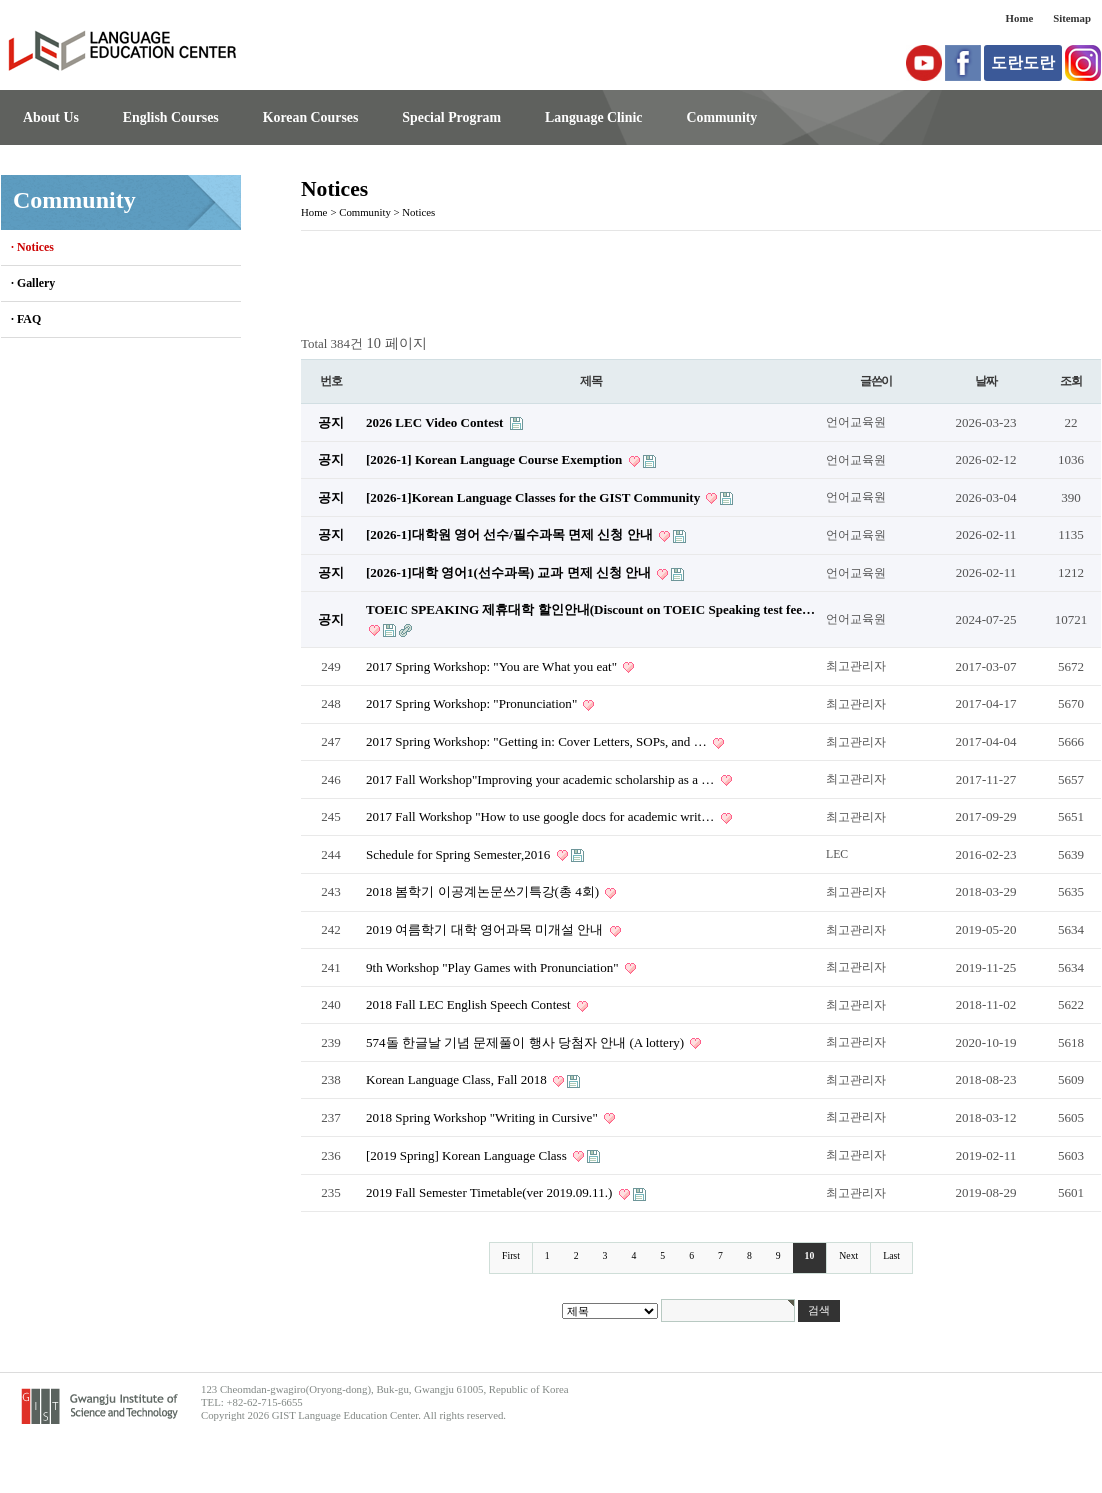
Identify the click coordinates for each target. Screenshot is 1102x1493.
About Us (51, 117)
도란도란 (1023, 62)
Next (848, 1255)
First (511, 1255)
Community (721, 117)
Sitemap (1072, 18)
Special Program (451, 117)
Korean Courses (311, 117)
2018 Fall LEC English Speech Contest (470, 1004)
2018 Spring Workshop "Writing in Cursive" (483, 1117)
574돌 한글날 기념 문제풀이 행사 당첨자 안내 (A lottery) (526, 1042)
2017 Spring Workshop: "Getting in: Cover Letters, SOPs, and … (538, 741)
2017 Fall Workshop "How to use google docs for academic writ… (542, 816)
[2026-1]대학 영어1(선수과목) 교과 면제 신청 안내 (510, 572)
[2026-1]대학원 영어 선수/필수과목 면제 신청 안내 (511, 534)
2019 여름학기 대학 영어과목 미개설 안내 (486, 929)
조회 (1071, 381)
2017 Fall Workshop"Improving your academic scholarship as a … (542, 779)
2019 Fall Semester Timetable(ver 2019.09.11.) (491, 1192)
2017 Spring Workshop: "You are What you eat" (493, 666)
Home (1020, 18)
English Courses (171, 117)
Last (891, 1255)
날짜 (986, 381)
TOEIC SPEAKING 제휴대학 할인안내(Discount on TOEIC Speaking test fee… (590, 609)
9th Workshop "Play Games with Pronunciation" (494, 967)
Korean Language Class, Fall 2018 (458, 1079)
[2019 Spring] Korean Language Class (468, 1155)
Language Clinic (593, 117)
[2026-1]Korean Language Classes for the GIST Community (534, 497)
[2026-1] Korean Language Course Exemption (496, 459)
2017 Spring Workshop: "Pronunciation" (473, 703)
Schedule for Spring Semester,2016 (460, 854)
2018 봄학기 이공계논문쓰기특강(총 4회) (484, 891)
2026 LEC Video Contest (436, 422)
